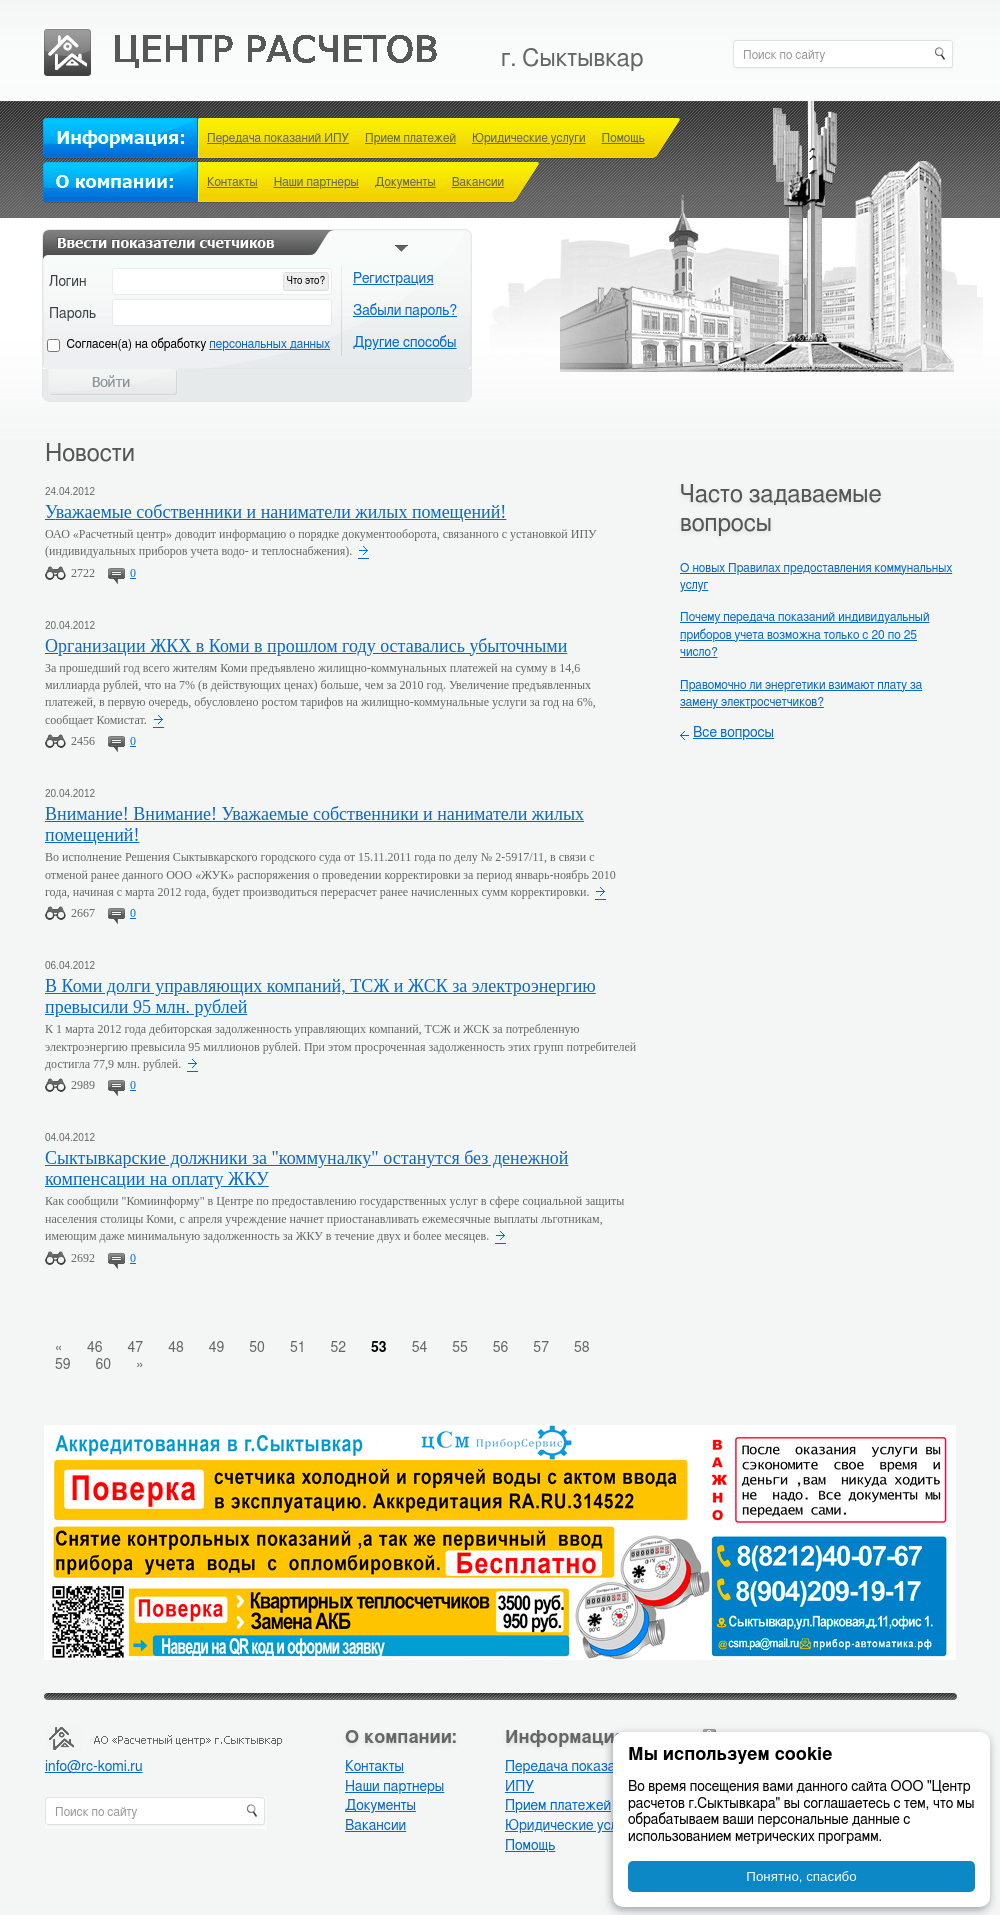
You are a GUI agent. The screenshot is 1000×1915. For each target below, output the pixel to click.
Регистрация (393, 279)
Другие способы (405, 343)
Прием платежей (410, 138)
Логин (68, 282)
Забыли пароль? (405, 311)
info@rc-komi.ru (93, 1767)
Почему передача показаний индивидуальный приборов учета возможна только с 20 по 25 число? (805, 634)
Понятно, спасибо (801, 1876)
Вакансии (478, 182)
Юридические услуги (529, 138)
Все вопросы (733, 733)
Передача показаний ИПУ (278, 138)
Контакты (232, 182)
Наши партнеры (316, 182)
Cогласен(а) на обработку (198, 344)
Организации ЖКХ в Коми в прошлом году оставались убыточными (306, 646)
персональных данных (269, 344)
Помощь (623, 138)
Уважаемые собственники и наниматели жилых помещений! (275, 512)
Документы (405, 182)
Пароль (72, 314)
